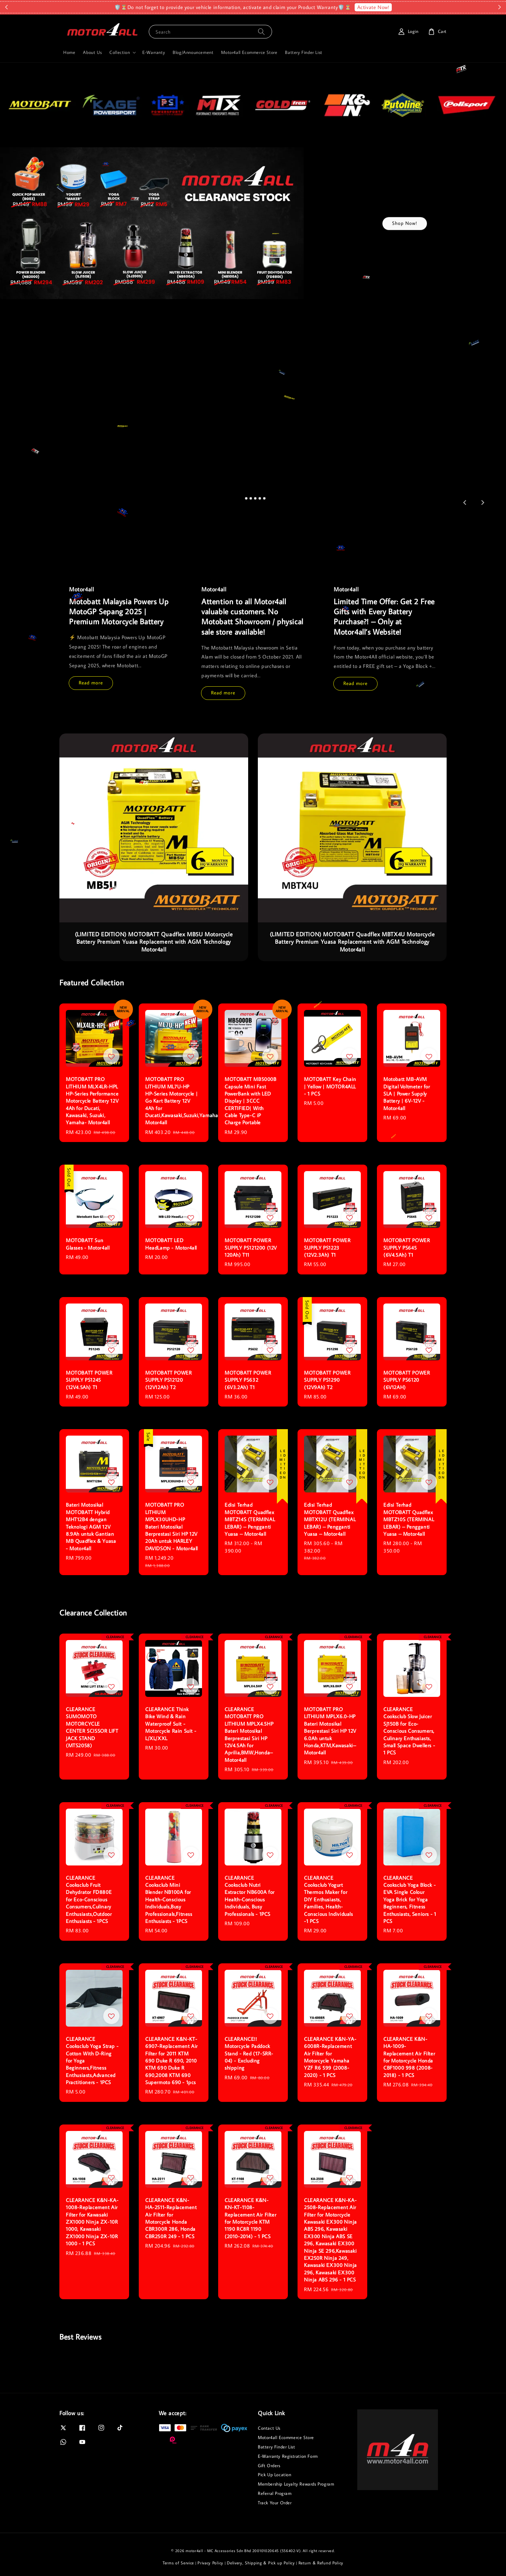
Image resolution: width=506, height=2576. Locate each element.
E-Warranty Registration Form (288, 2456)
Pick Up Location (274, 2474)
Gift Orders (269, 2465)
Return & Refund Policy (321, 2562)
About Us (92, 52)
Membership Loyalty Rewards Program (296, 2484)
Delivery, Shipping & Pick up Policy (261, 2562)
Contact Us (269, 2428)
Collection (119, 52)
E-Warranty (153, 52)
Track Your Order (275, 2503)
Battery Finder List (303, 52)
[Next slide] (482, 502)
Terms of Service (178, 2562)
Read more (91, 683)
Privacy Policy (210, 2562)
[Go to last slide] (465, 502)
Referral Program (275, 2493)
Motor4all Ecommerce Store (249, 52)
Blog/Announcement (193, 52)
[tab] (241, 498)
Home (69, 52)
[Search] (261, 31)
